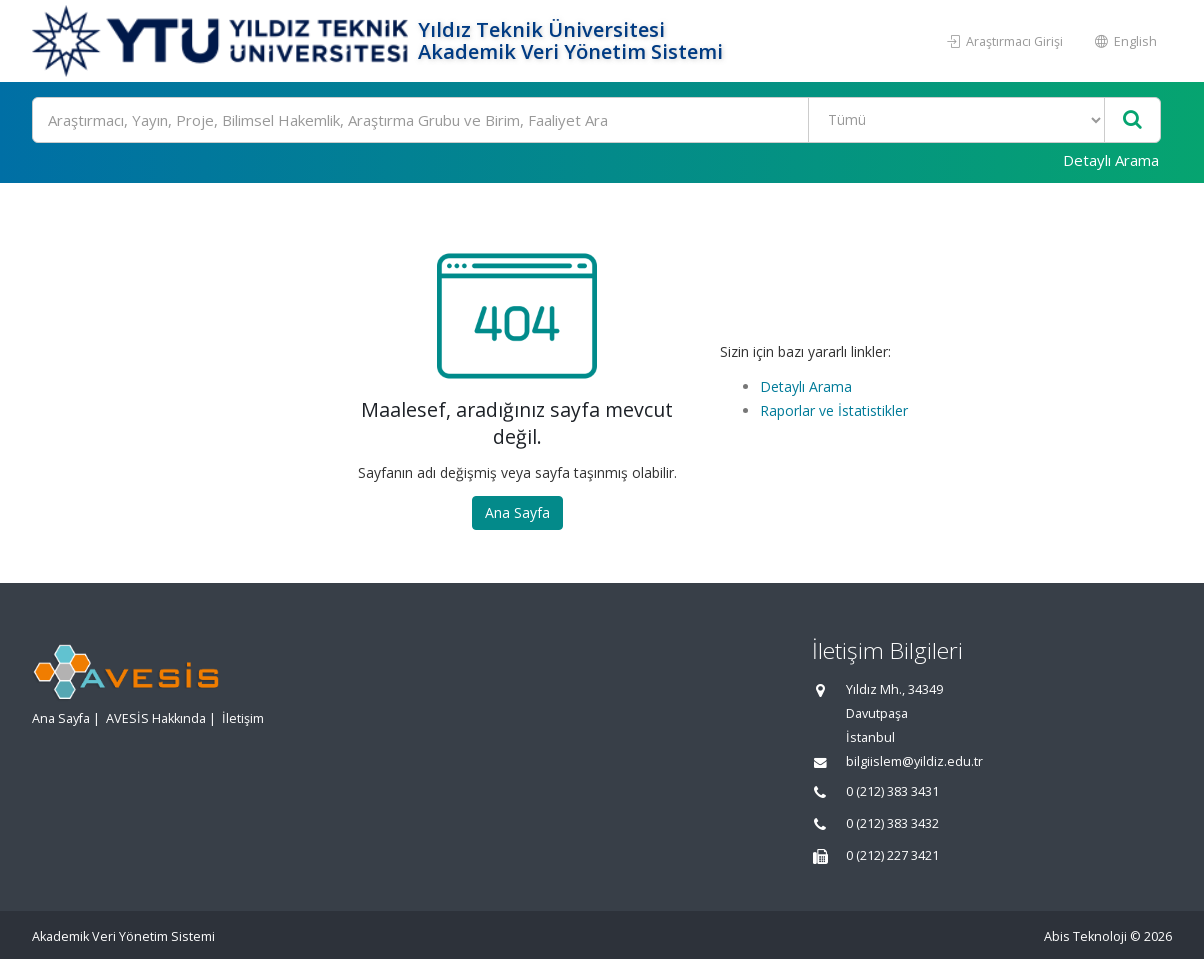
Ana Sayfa (517, 512)
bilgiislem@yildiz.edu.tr (914, 761)
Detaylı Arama (1111, 160)
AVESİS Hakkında (156, 718)
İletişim (243, 718)
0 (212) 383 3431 (892, 791)
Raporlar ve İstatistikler (834, 410)
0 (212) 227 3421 (892, 855)
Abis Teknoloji (1085, 936)
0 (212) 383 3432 (892, 823)
